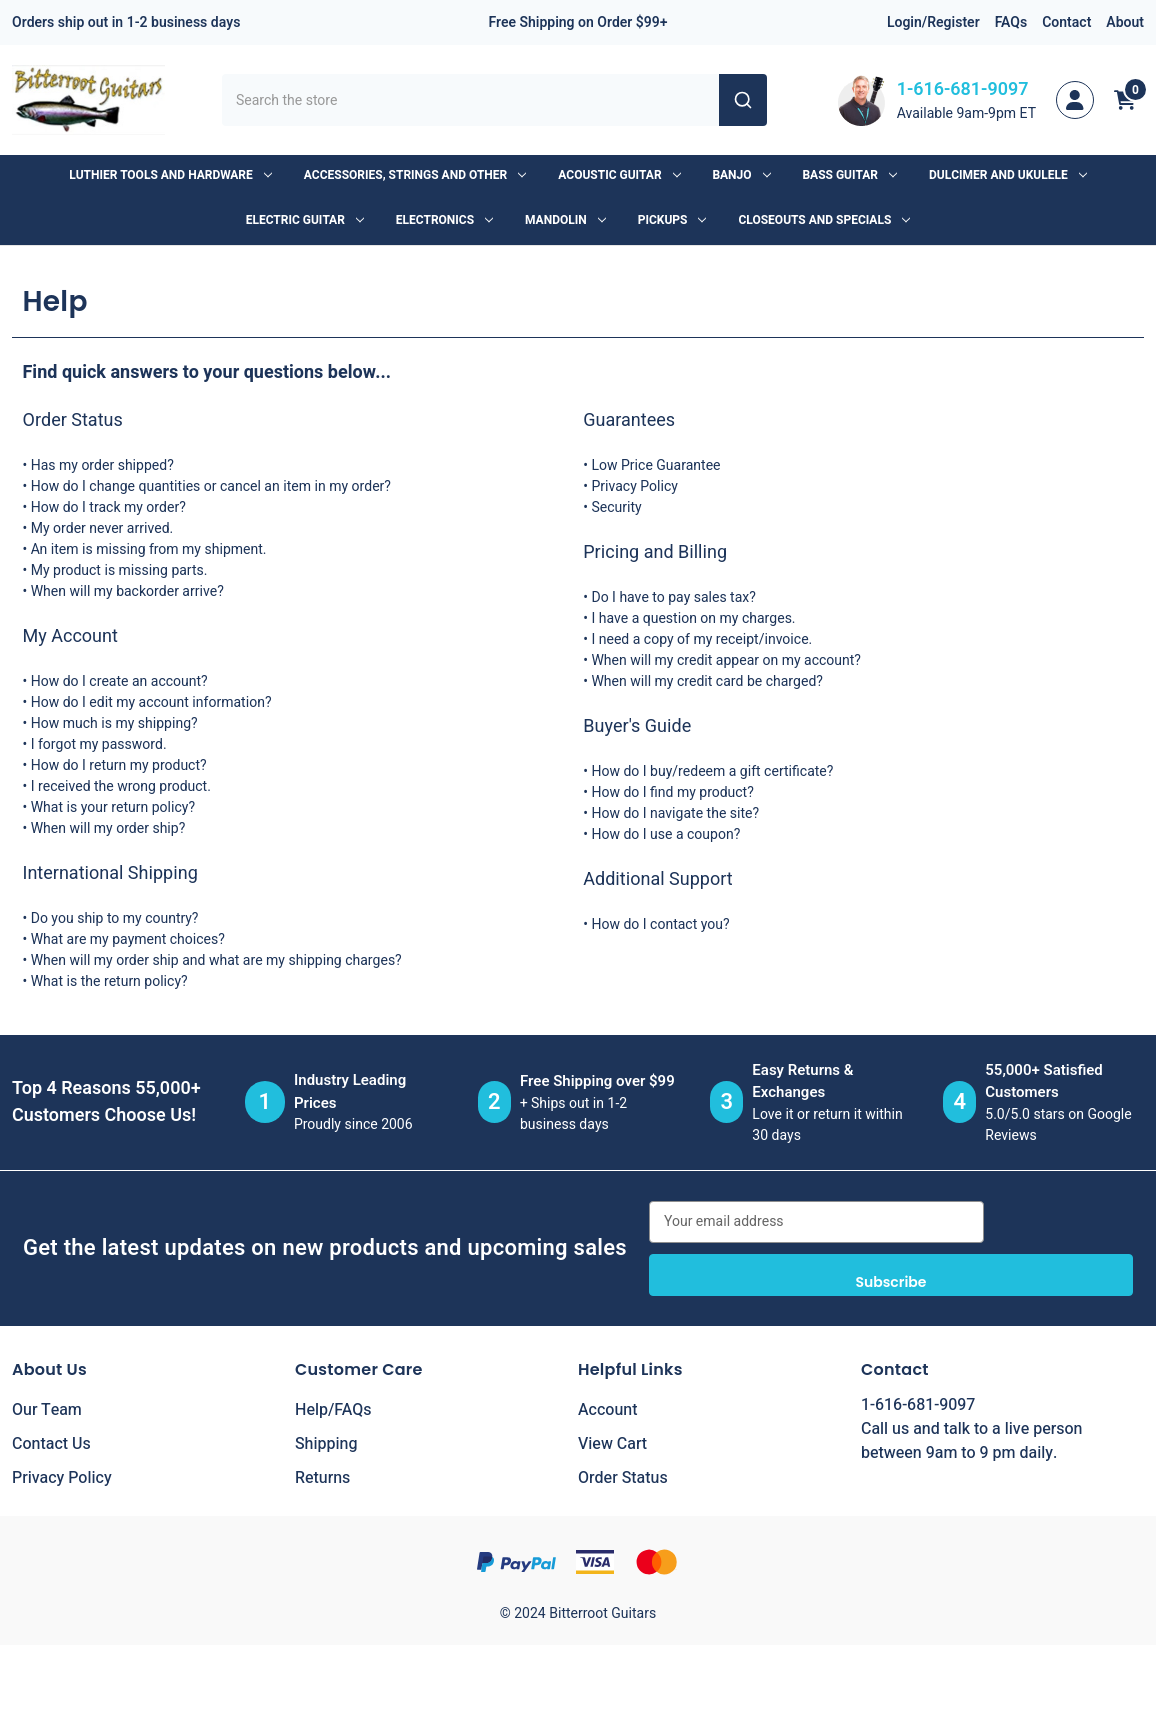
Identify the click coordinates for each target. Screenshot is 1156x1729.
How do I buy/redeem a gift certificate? (712, 771)
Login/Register (933, 22)
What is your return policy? (113, 807)
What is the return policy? (109, 981)
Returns (322, 1478)
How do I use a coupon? (665, 834)
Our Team (47, 1410)
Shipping (326, 1444)
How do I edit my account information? (151, 702)
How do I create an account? (119, 681)
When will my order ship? (108, 828)
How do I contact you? (660, 924)
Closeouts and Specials (824, 220)
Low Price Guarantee (655, 465)
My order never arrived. (102, 528)
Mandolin (565, 220)
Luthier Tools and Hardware (170, 175)
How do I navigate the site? (675, 813)
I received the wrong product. (121, 786)
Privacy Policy (634, 486)
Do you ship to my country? (115, 918)
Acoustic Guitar (619, 175)
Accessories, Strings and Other (415, 175)
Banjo (742, 175)
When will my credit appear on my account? (726, 660)
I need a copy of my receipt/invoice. (701, 639)
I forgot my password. (99, 744)
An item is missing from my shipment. (149, 549)
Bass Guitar (850, 175)
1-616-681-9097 (963, 89)
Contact (1066, 22)
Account (607, 1410)
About (1125, 22)
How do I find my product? (672, 792)
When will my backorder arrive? (127, 591)
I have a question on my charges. (693, 618)
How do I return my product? (119, 765)
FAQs (1011, 22)
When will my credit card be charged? (706, 681)
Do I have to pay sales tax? (673, 597)
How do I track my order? (108, 507)
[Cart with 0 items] (1125, 100)
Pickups (672, 220)
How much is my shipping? (114, 723)
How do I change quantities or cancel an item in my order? (211, 486)
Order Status (623, 1478)
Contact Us (51, 1444)
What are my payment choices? (128, 939)
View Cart (612, 1444)
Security (616, 507)
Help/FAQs (333, 1410)
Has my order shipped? (102, 465)
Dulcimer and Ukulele (1008, 175)
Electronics (444, 220)
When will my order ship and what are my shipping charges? (216, 960)
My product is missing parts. (119, 570)
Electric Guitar (305, 220)
